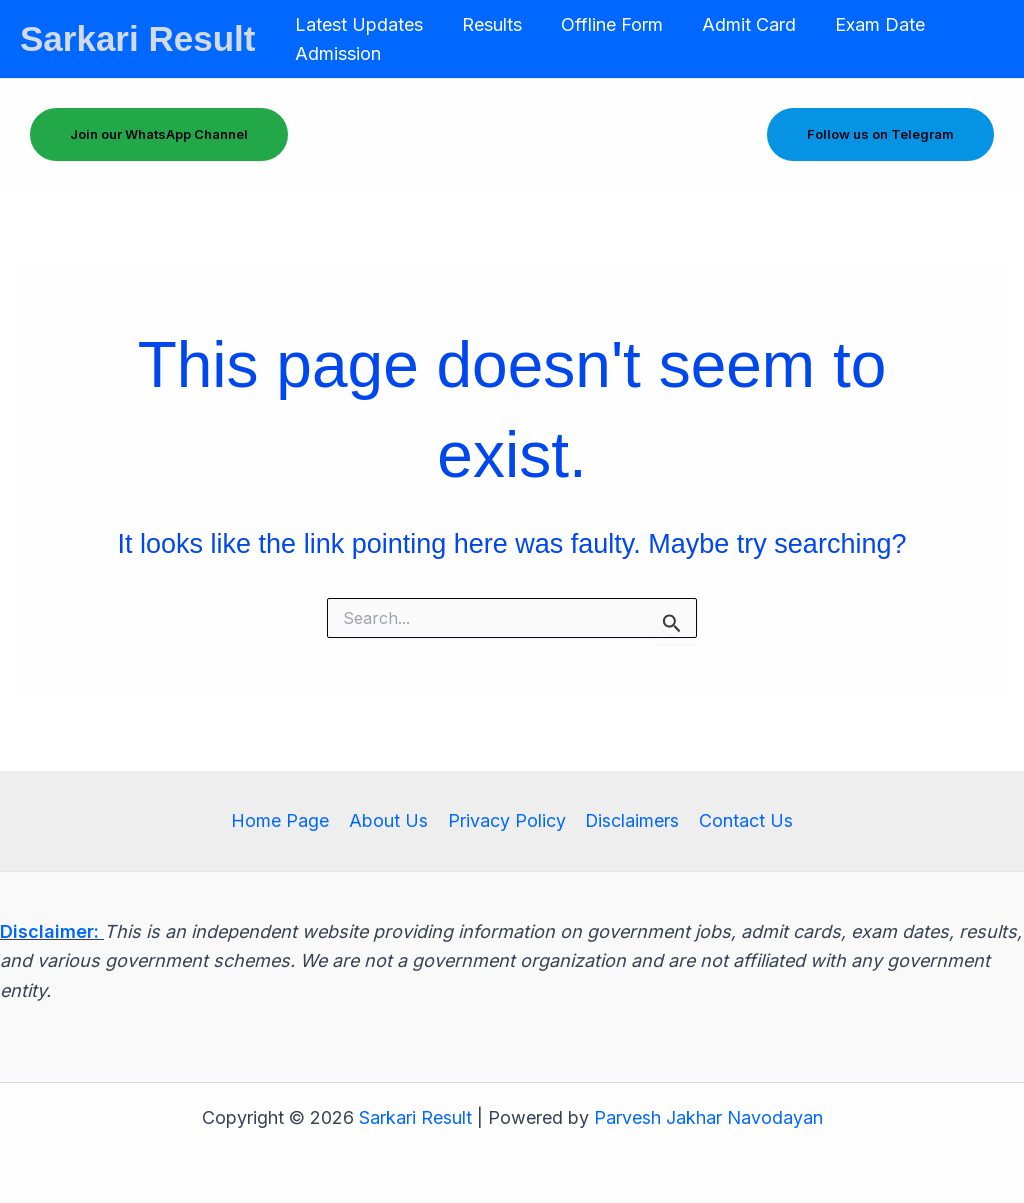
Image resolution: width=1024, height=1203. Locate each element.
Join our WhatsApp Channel (159, 134)
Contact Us (743, 820)
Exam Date (866, 24)
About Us (389, 820)
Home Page (283, 820)
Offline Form (604, 24)
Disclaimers (630, 820)
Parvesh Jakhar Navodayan (708, 1117)
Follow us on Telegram (880, 134)
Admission (336, 53)
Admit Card (738, 24)
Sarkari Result (137, 38)
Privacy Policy (506, 820)
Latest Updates (357, 24)
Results (487, 24)
